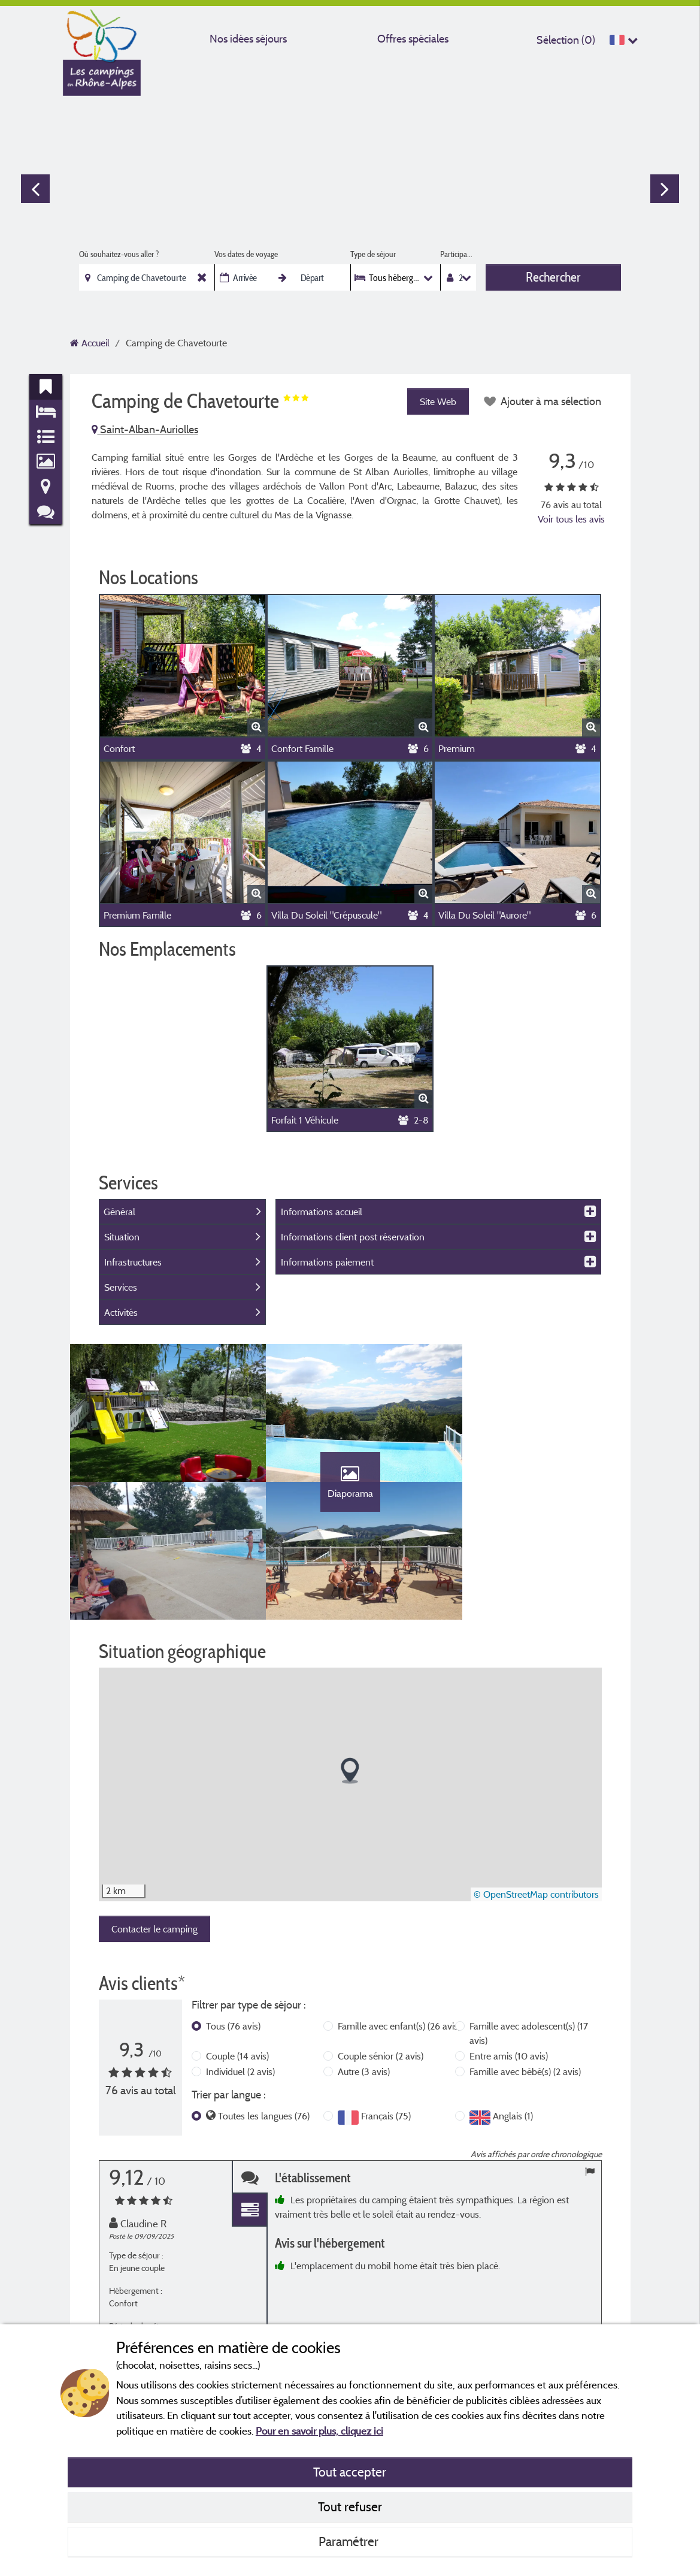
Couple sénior (380, 2068)
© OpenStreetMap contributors (536, 1907)
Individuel (240, 2083)
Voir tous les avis (571, 519)
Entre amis (508, 2068)
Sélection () (566, 40)
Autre (364, 2083)
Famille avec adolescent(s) (528, 2045)
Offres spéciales (413, 39)
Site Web (437, 401)
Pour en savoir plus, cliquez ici (319, 2430)
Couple (237, 2068)
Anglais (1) (513, 2128)
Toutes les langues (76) (264, 2128)
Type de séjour (373, 254)
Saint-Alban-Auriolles (145, 429)
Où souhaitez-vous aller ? (119, 254)
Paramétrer (350, 2541)
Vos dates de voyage (246, 254)
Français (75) (386, 2128)
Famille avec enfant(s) (399, 2038)
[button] (350, 1782)
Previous (35, 188)
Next (664, 188)
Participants (457, 254)
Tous (233, 2038)
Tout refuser (350, 2506)
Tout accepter (349, 2472)
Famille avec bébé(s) (525, 2083)
